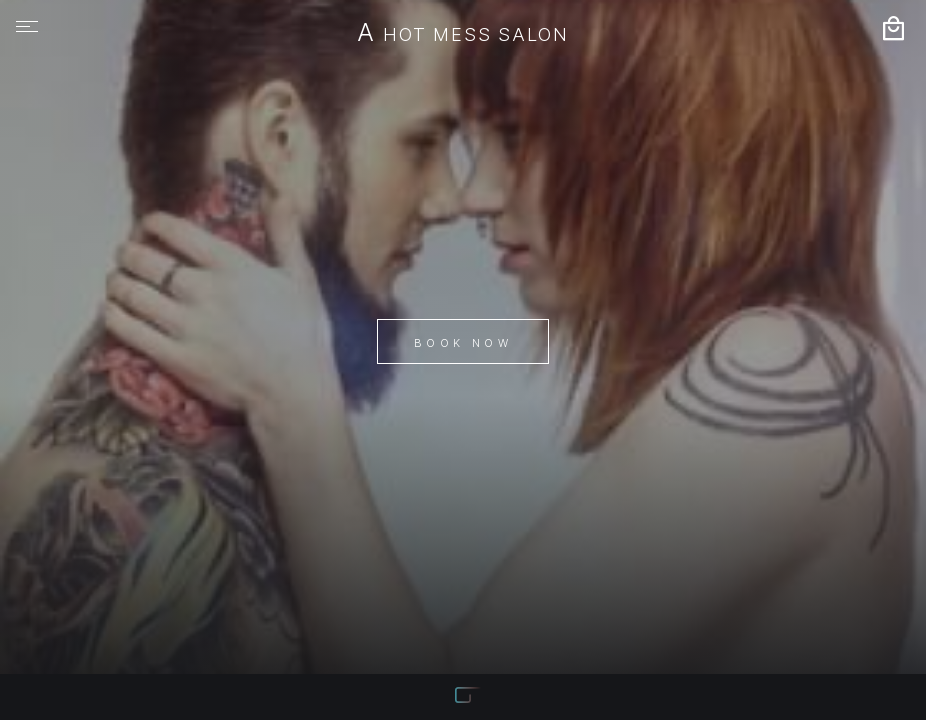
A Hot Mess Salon (462, 34)
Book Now (463, 343)
